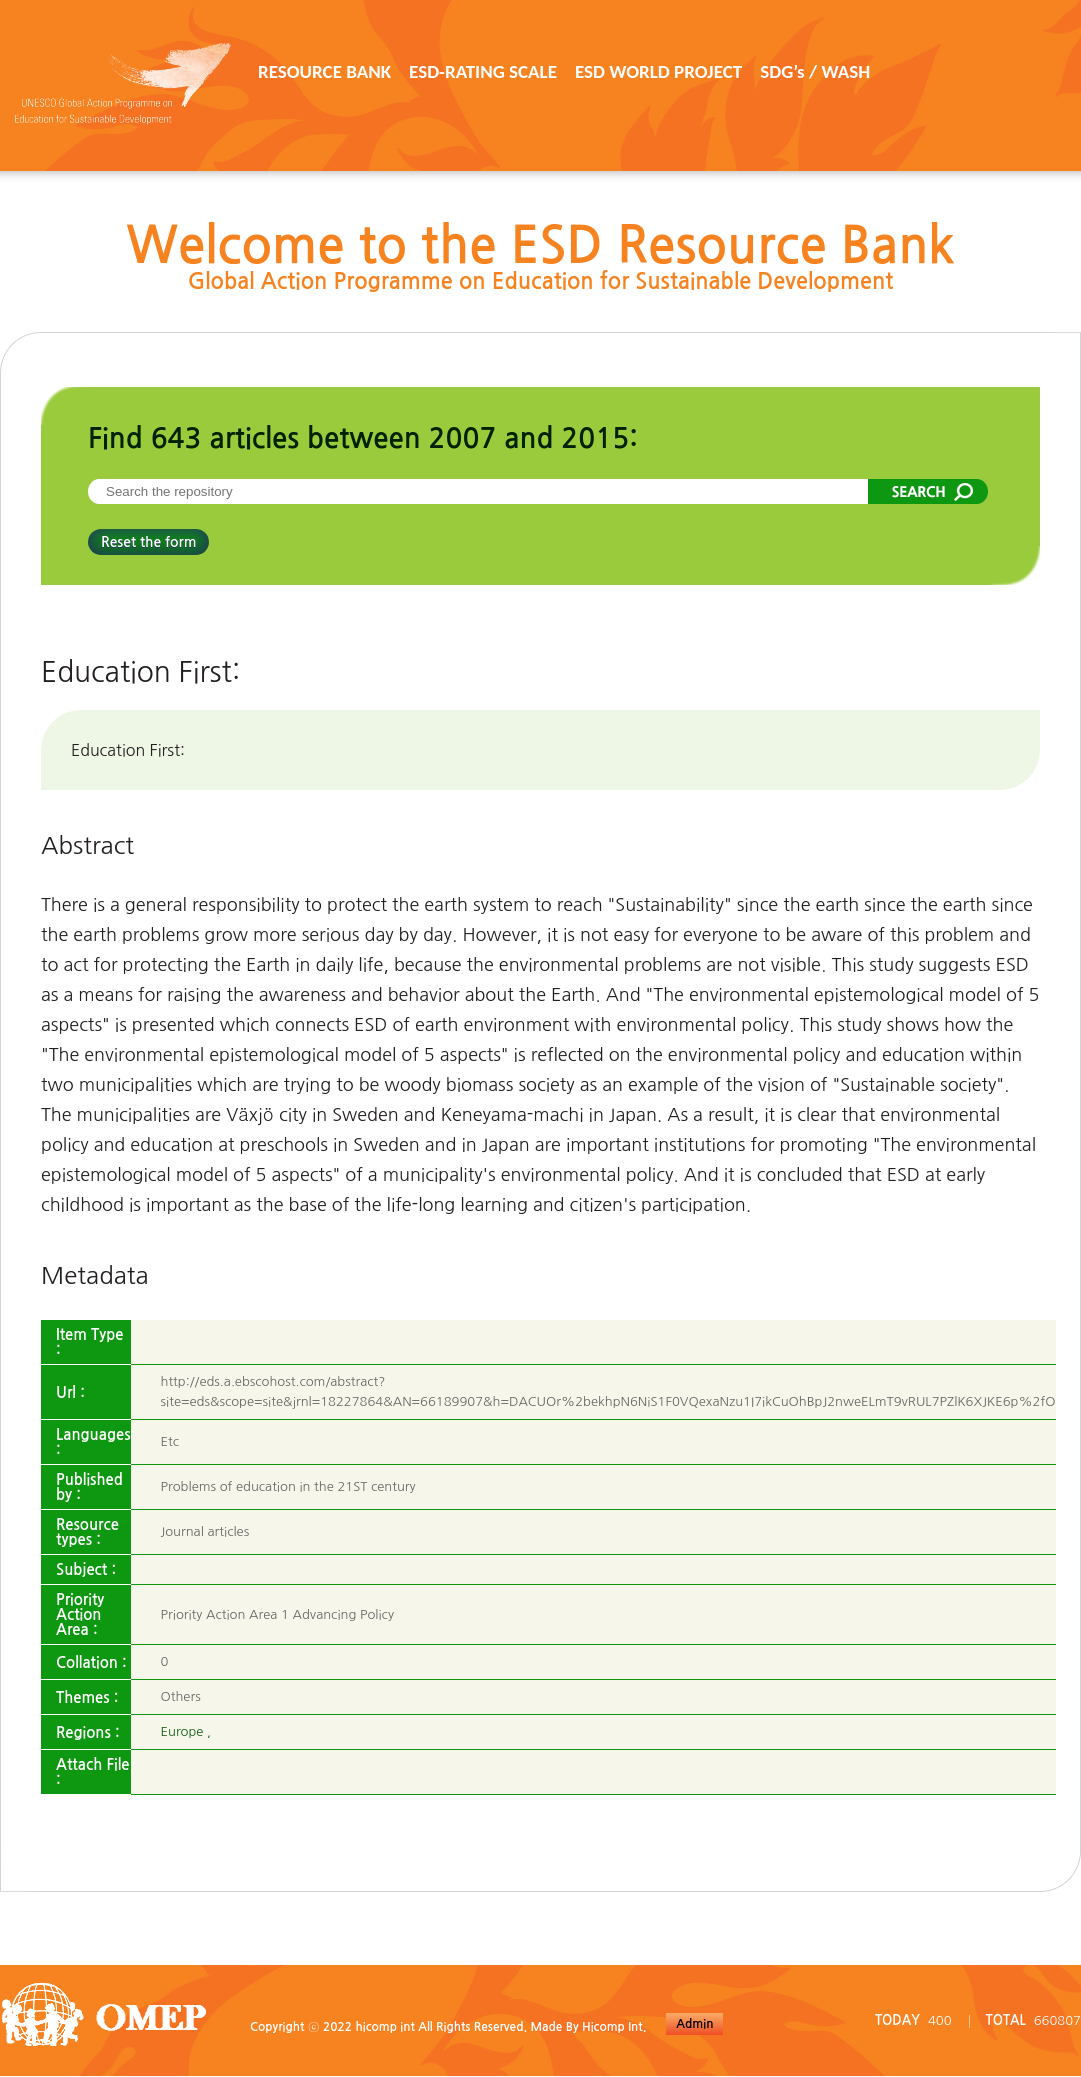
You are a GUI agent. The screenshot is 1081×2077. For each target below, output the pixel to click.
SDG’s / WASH (815, 71)
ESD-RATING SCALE (483, 71)
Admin (694, 2024)
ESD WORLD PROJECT (658, 71)
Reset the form (148, 542)
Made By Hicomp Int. (588, 2027)
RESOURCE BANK (324, 71)
